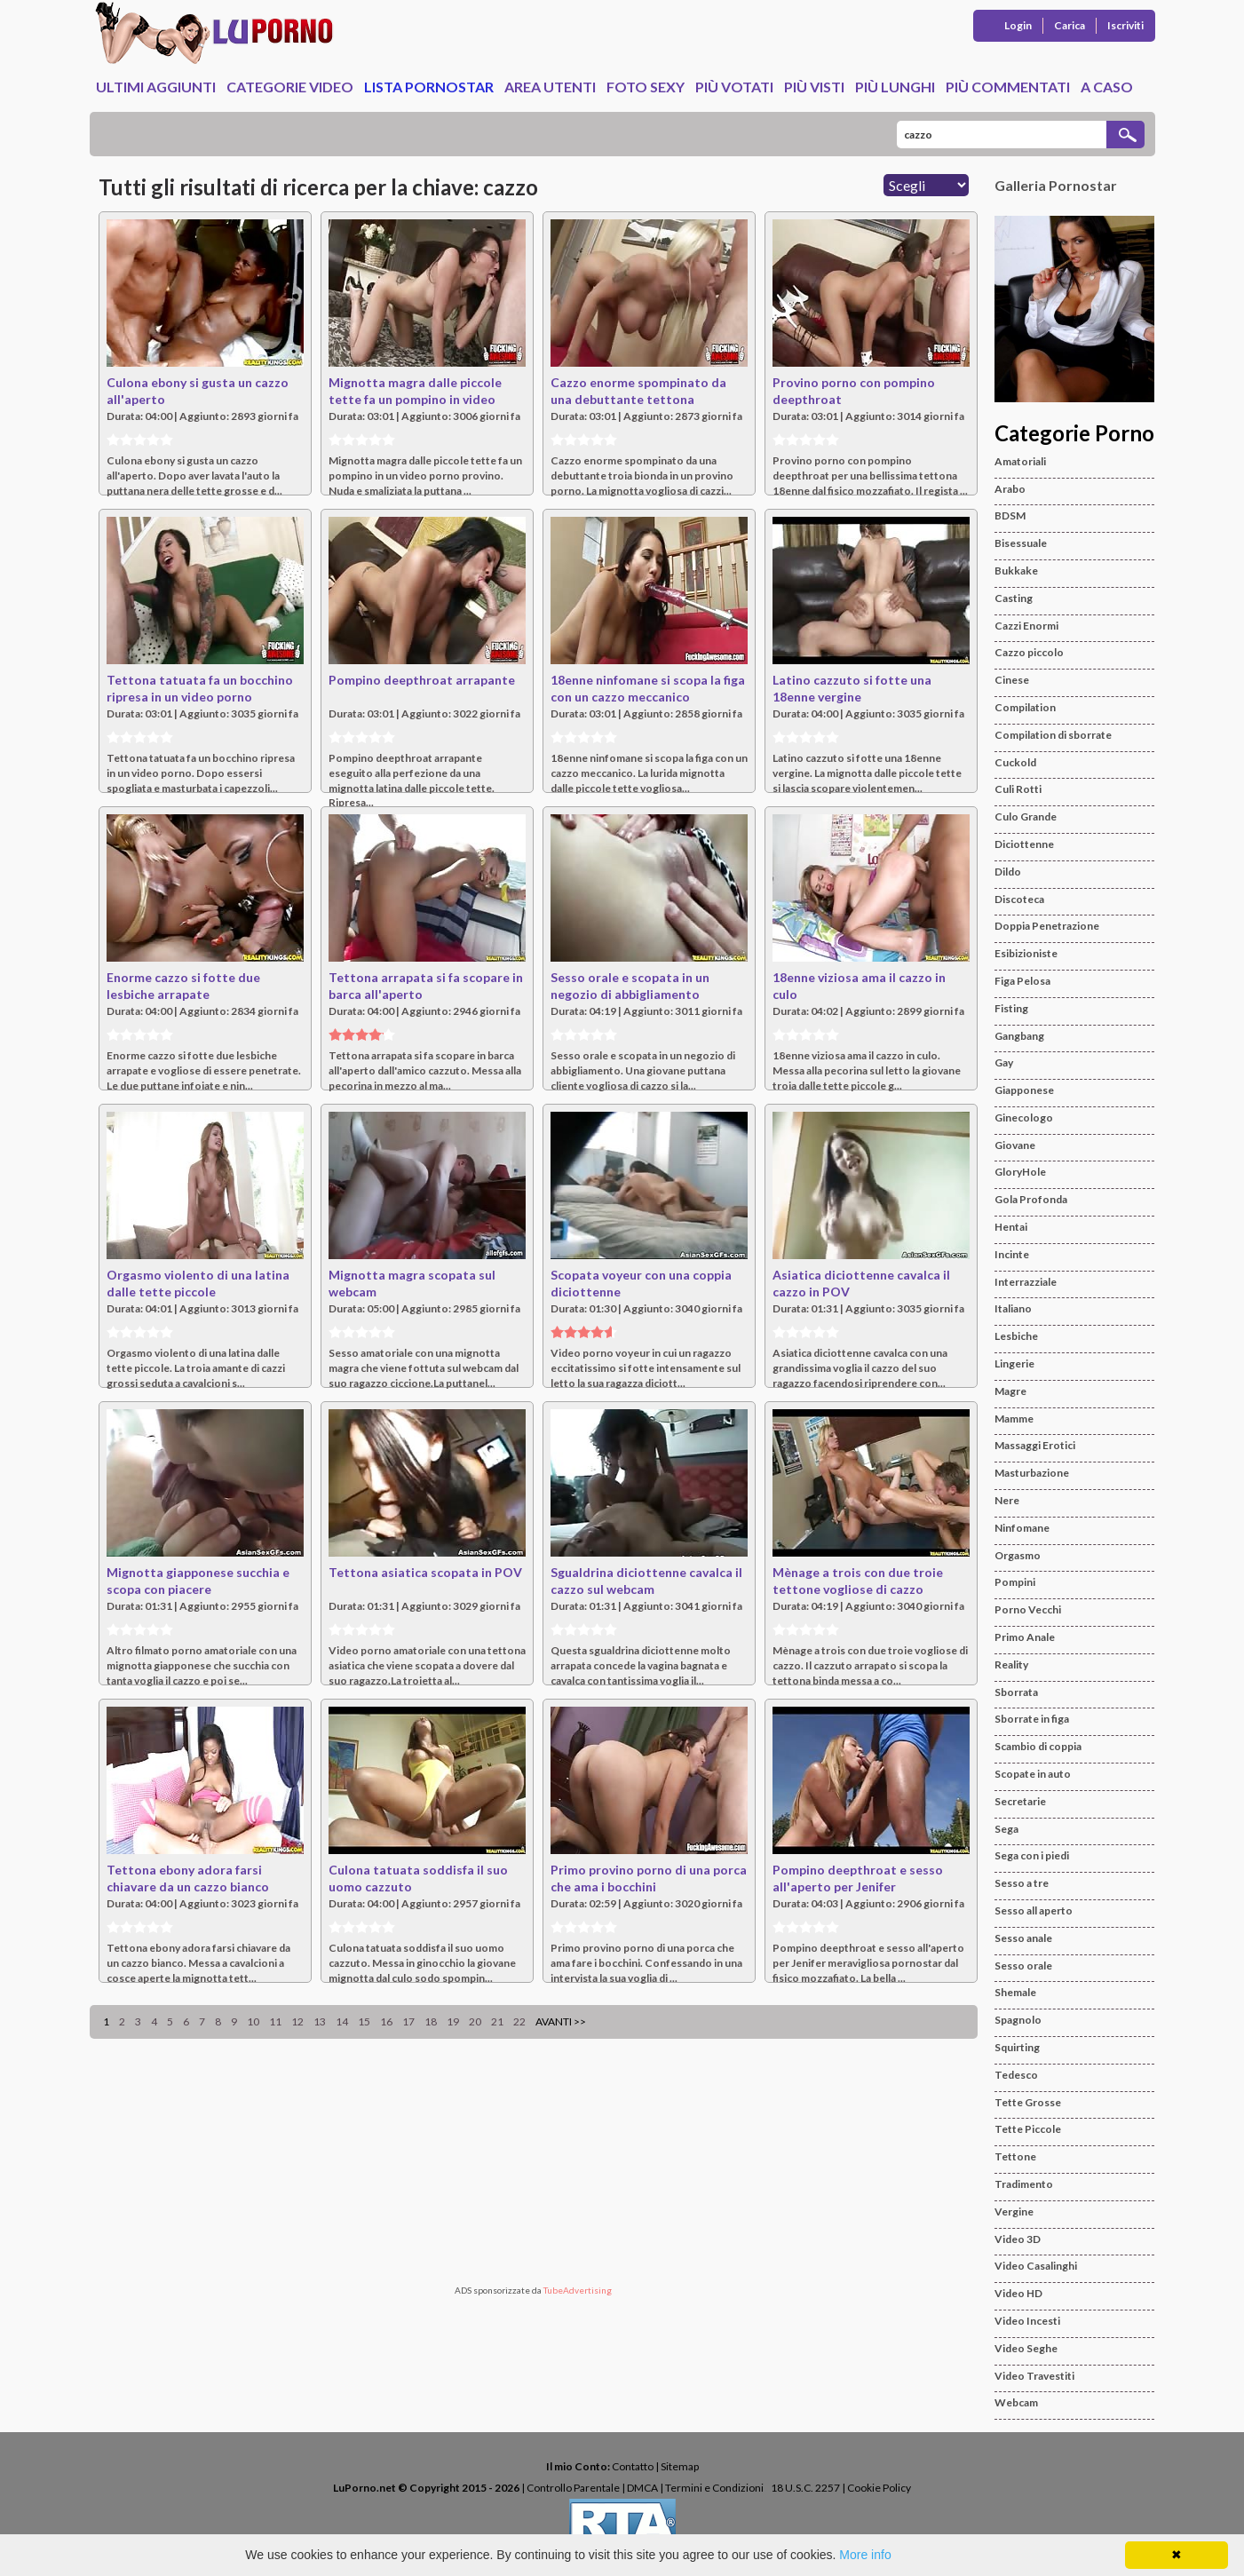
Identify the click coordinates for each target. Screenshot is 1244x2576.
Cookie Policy (879, 2487)
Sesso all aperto (1033, 1910)
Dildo (1007, 871)
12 (297, 2021)
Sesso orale (1023, 1965)
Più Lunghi (895, 86)
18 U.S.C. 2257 (805, 2487)
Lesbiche (1016, 1336)
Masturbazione (1031, 1472)
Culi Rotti (1018, 789)
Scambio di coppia (1038, 1746)
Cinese (1011, 679)
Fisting (1011, 1008)
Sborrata (1016, 1692)
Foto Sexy (645, 86)
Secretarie (1020, 1801)
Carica (1069, 25)
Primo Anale (1024, 1637)
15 (364, 2021)
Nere (1006, 1500)
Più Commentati (1008, 86)
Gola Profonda (1030, 1199)
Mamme (1014, 1418)
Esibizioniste (1026, 953)
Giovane (1014, 1145)
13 (319, 2021)
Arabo (1010, 488)
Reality (1011, 1664)
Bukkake (1016, 570)
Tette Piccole (1027, 2129)
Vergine (1014, 2211)
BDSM (1010, 515)
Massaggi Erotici (1034, 1445)
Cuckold (1015, 762)
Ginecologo (1023, 1117)
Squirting (1017, 2047)
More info (865, 2555)
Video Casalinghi (1035, 2265)
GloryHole (1020, 1171)
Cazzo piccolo (1029, 652)
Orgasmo (1017, 1555)
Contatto (633, 2466)
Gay (1003, 1062)
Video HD (1018, 2293)
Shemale (1015, 1992)
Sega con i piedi (1031, 1855)
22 (519, 2021)
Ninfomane (1022, 1527)
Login (1018, 25)
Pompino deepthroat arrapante (422, 679)
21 (497, 2021)
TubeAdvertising (577, 2290)
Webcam (1016, 2402)
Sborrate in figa (1031, 1718)
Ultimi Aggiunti (156, 86)
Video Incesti (1027, 2320)
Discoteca (1019, 899)
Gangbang (1019, 1035)
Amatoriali (1020, 461)
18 (430, 2021)
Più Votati (734, 86)
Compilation (1025, 707)
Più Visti (814, 86)
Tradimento (1023, 2184)
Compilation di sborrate (1053, 734)
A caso (1107, 86)
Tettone (1015, 2156)
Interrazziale (1025, 1281)
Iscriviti (1125, 25)
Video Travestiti (1034, 2375)
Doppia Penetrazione (1046, 925)
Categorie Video (289, 86)
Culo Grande (1025, 816)
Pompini (1014, 1582)
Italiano (1013, 1308)
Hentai (1010, 1226)
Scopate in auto (1032, 1773)
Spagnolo (1018, 2019)
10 (253, 2021)
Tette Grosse (1027, 2102)
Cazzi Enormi (1026, 625)
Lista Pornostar (429, 86)
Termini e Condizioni (714, 2487)
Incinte (1011, 1254)
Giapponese (1024, 1090)
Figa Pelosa (1022, 980)
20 (475, 2021)
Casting (1013, 598)
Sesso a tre (1021, 1883)
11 (275, 2021)
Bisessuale (1020, 543)
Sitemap (680, 2466)
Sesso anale (1023, 1938)
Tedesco (1016, 2074)
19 (453, 2021)
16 (386, 2021)
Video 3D (1017, 2239)
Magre (1010, 1391)
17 (408, 2021)
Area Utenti (550, 86)
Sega (1006, 1828)
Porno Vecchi (1027, 1609)
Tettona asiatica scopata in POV (425, 1572)
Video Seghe (1026, 2348)
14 (342, 2021)
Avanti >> (560, 2021)
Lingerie (1014, 1363)
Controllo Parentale (573, 2487)
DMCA (642, 2487)
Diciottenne (1024, 844)
